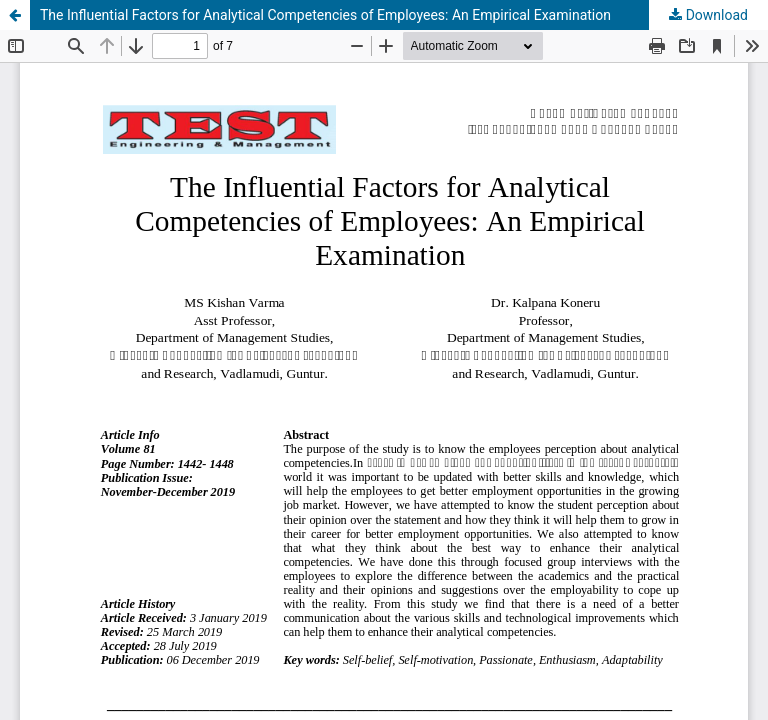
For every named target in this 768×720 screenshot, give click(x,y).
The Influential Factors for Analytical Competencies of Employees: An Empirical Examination (325, 15)
